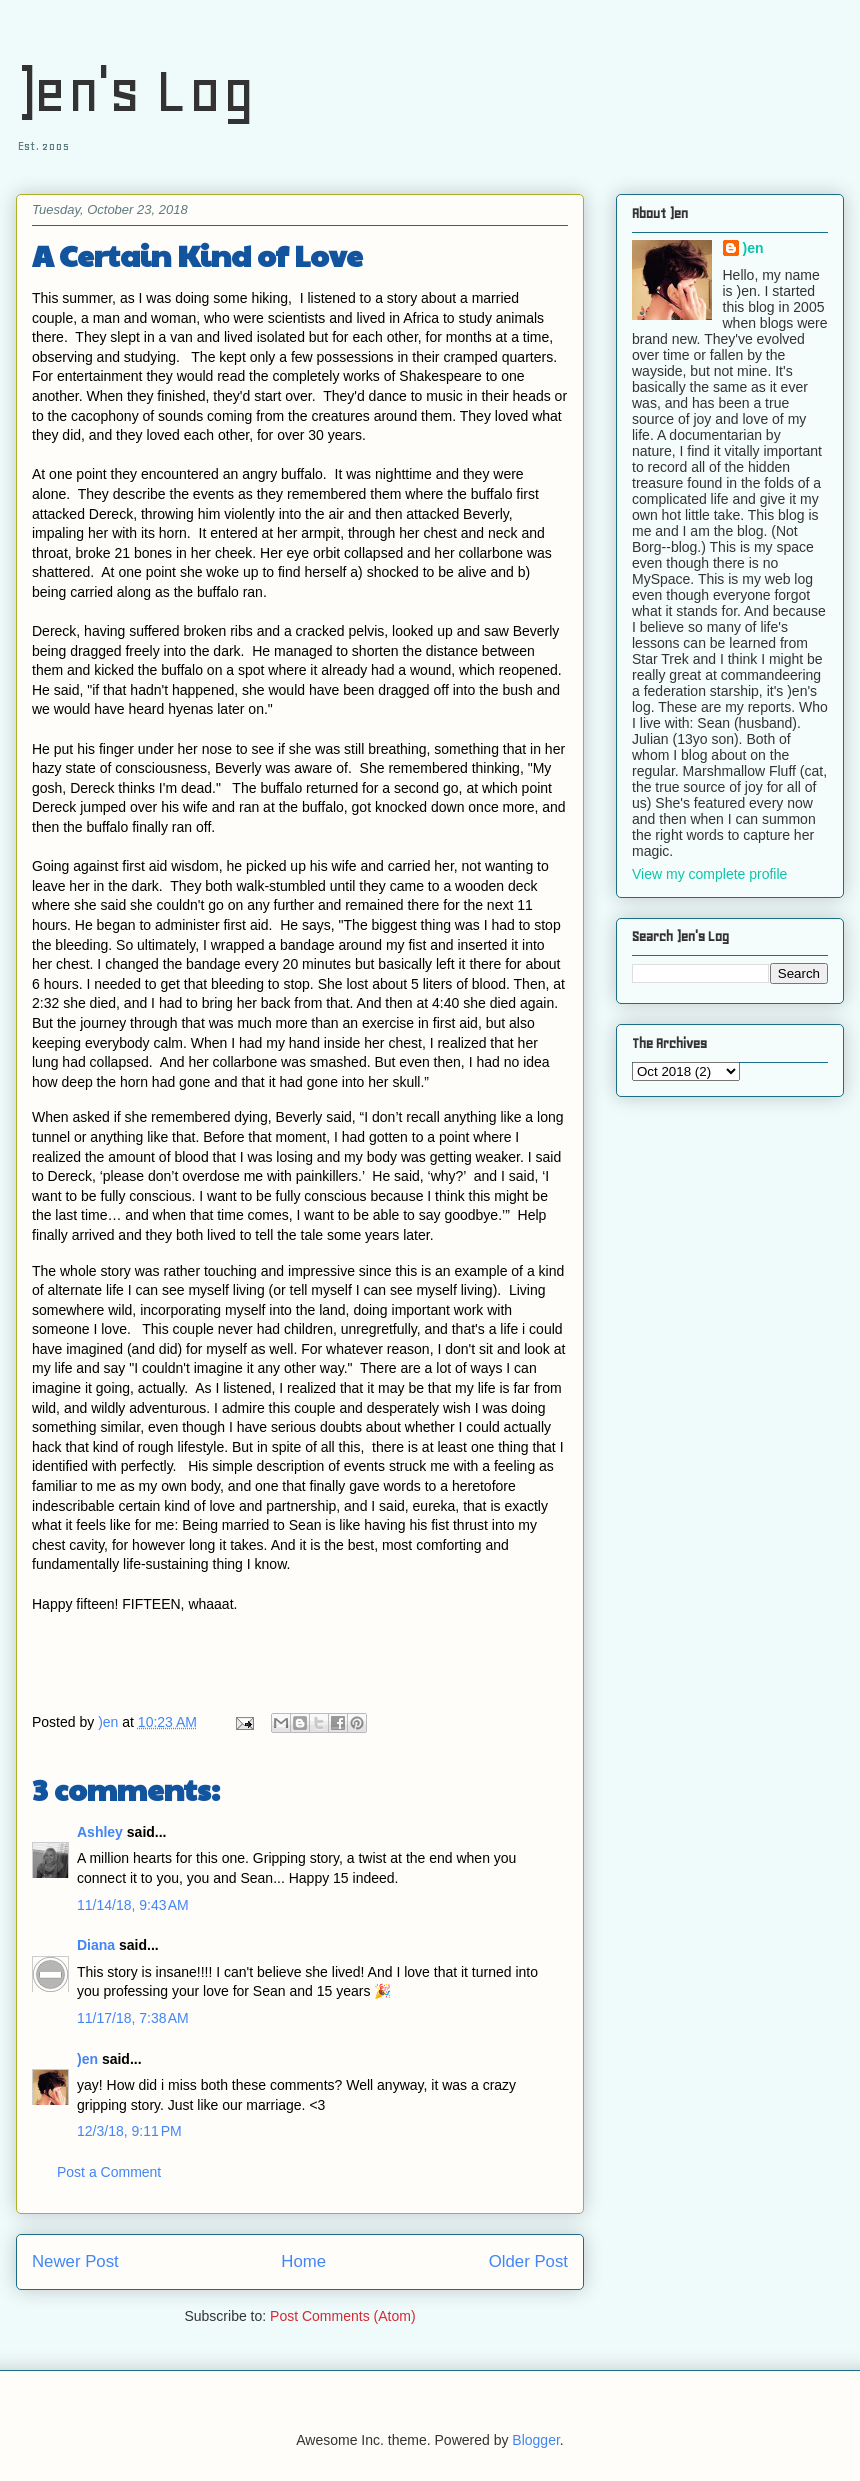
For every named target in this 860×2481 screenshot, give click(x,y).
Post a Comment (109, 2172)
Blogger (535, 2440)
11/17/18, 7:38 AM (133, 2018)
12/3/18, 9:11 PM (129, 2131)
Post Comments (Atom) (342, 2316)
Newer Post (75, 2261)
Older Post (528, 2261)
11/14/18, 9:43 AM (133, 1905)
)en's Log (135, 90)
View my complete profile (709, 874)
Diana (96, 1945)
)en (87, 2059)
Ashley (100, 1832)
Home (303, 2261)
